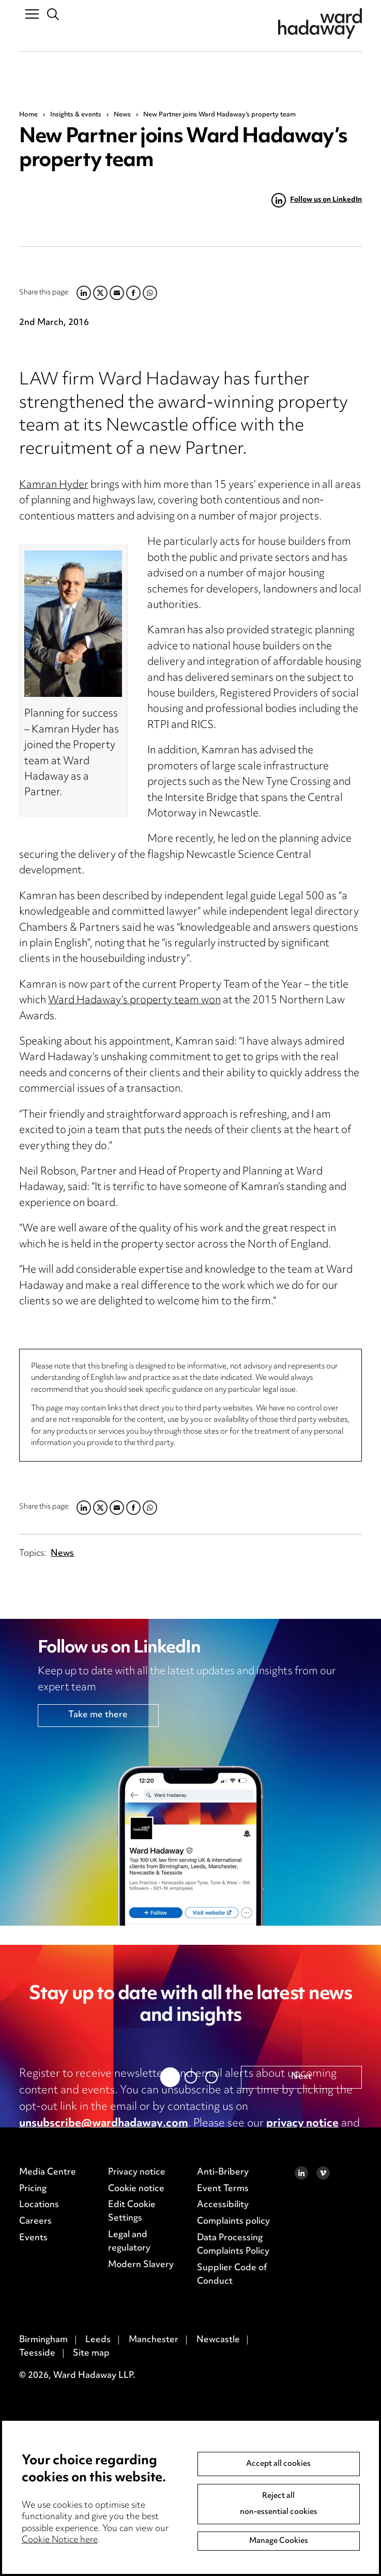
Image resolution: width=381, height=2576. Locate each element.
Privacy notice (136, 2413)
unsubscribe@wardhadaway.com (103, 2123)
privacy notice (302, 2123)
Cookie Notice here (60, 2540)
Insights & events (75, 115)
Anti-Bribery (223, 2413)
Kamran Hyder (53, 485)
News (122, 115)
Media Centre (47, 2413)
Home (28, 115)
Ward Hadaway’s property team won (134, 1000)
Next (301, 2318)
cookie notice (53, 2140)
